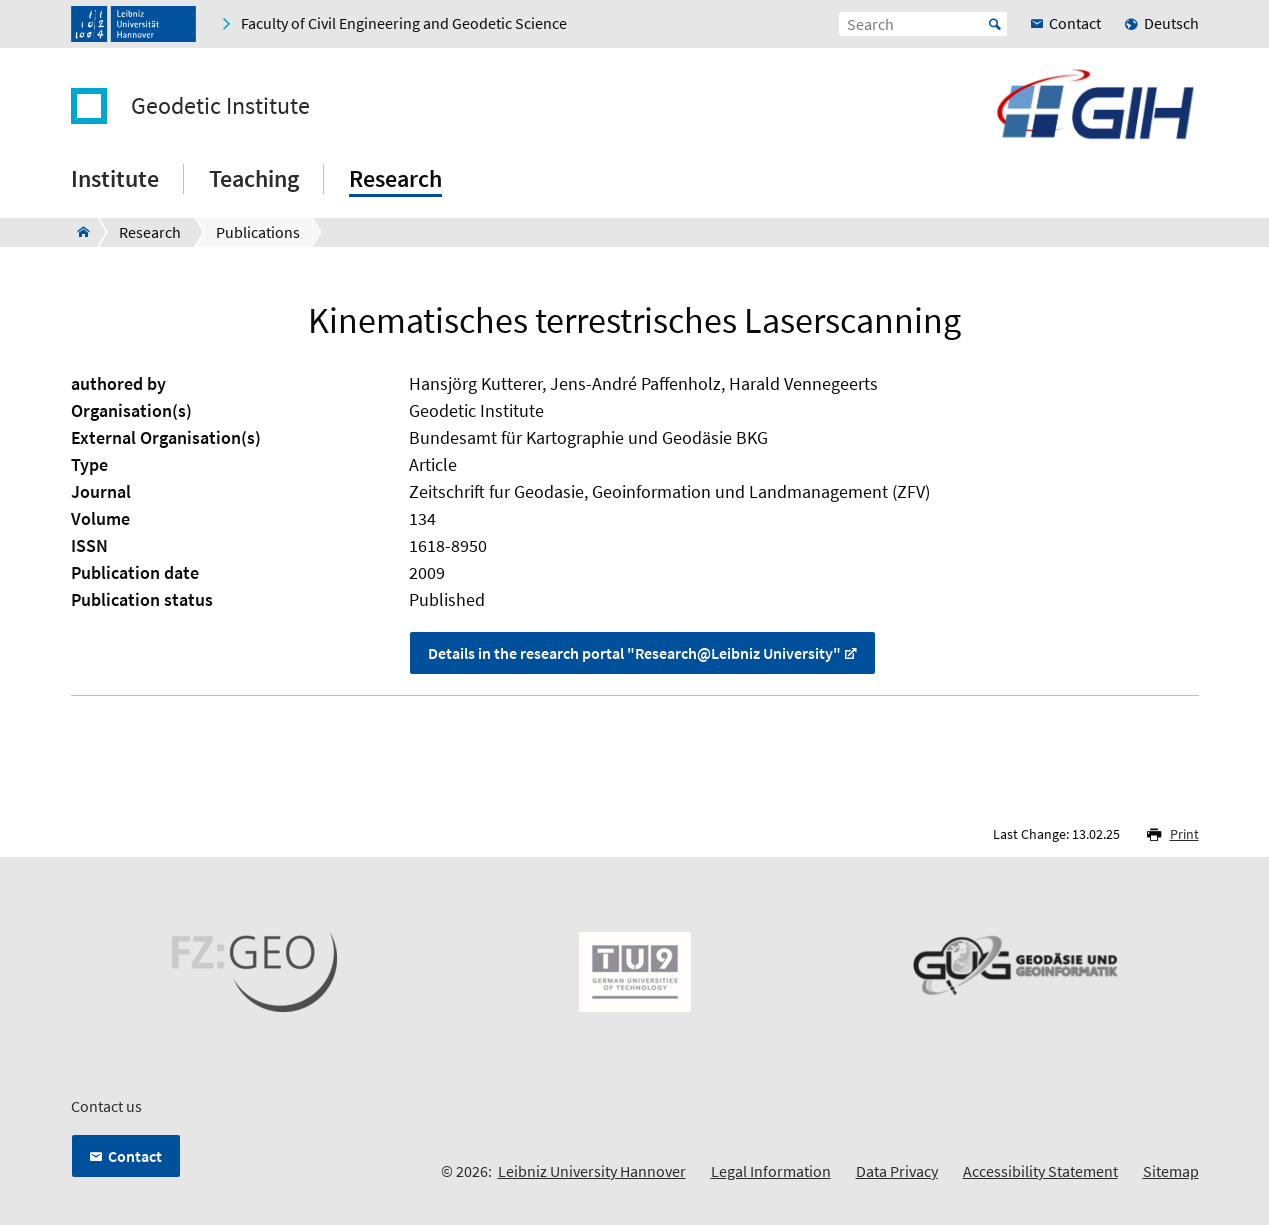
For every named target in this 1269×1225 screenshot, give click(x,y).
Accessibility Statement (1040, 1171)
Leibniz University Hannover (592, 1171)
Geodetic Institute (220, 106)
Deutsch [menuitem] (1171, 23)
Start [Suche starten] (995, 24)
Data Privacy (897, 1171)
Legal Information (771, 1171)
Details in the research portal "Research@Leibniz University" (634, 653)
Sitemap (1171, 1171)
